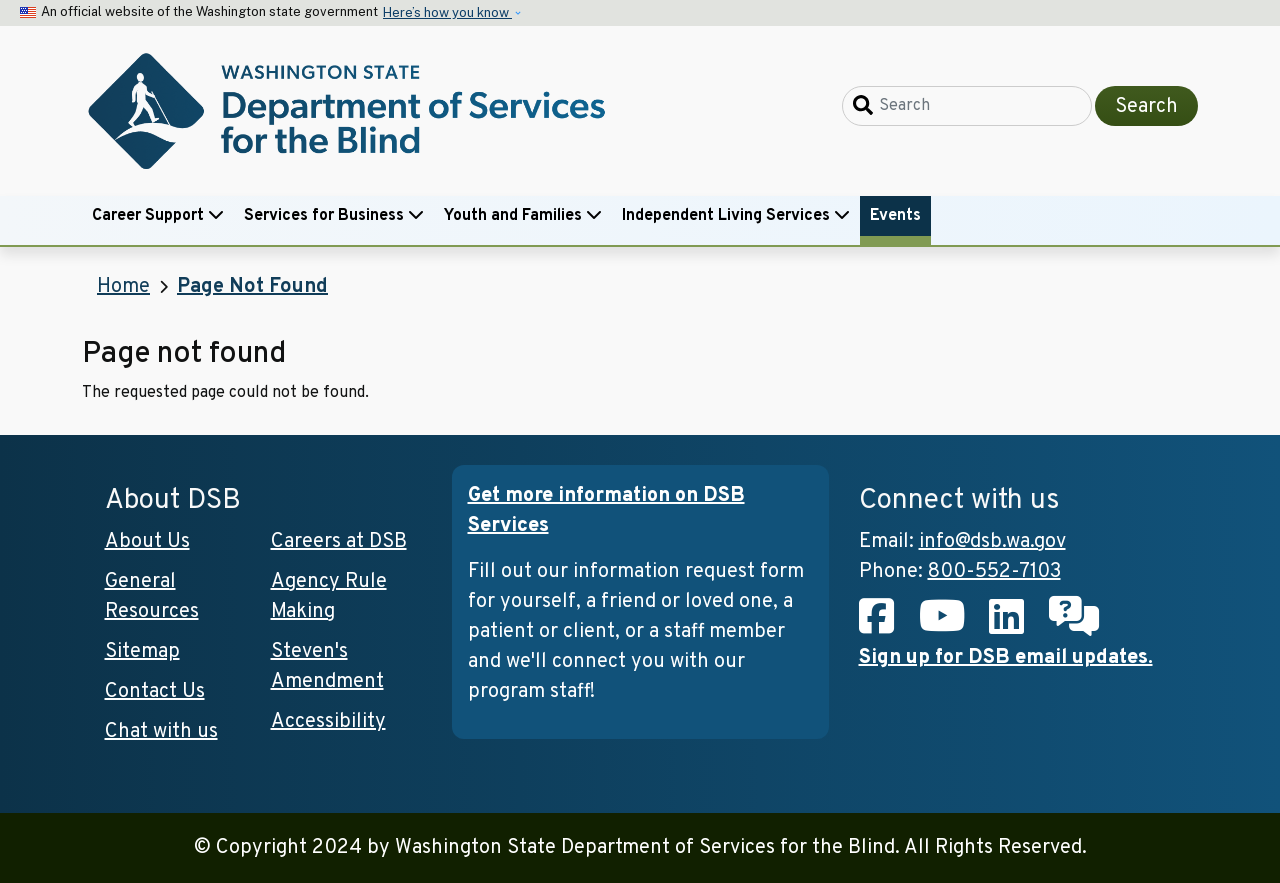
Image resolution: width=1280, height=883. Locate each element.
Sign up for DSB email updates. (1006, 658)
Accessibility (328, 722)
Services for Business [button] (334, 216)
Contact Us (155, 692)
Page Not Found (252, 287)
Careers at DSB (339, 542)
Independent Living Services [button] (736, 216)
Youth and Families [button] (523, 216)
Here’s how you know (447, 12)
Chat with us (161, 732)
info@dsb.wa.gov (992, 542)
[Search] (967, 106)
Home (123, 287)
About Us (147, 542)
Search (1146, 107)
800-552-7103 (994, 572)
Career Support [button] (158, 216)
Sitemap (142, 652)
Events (895, 216)
